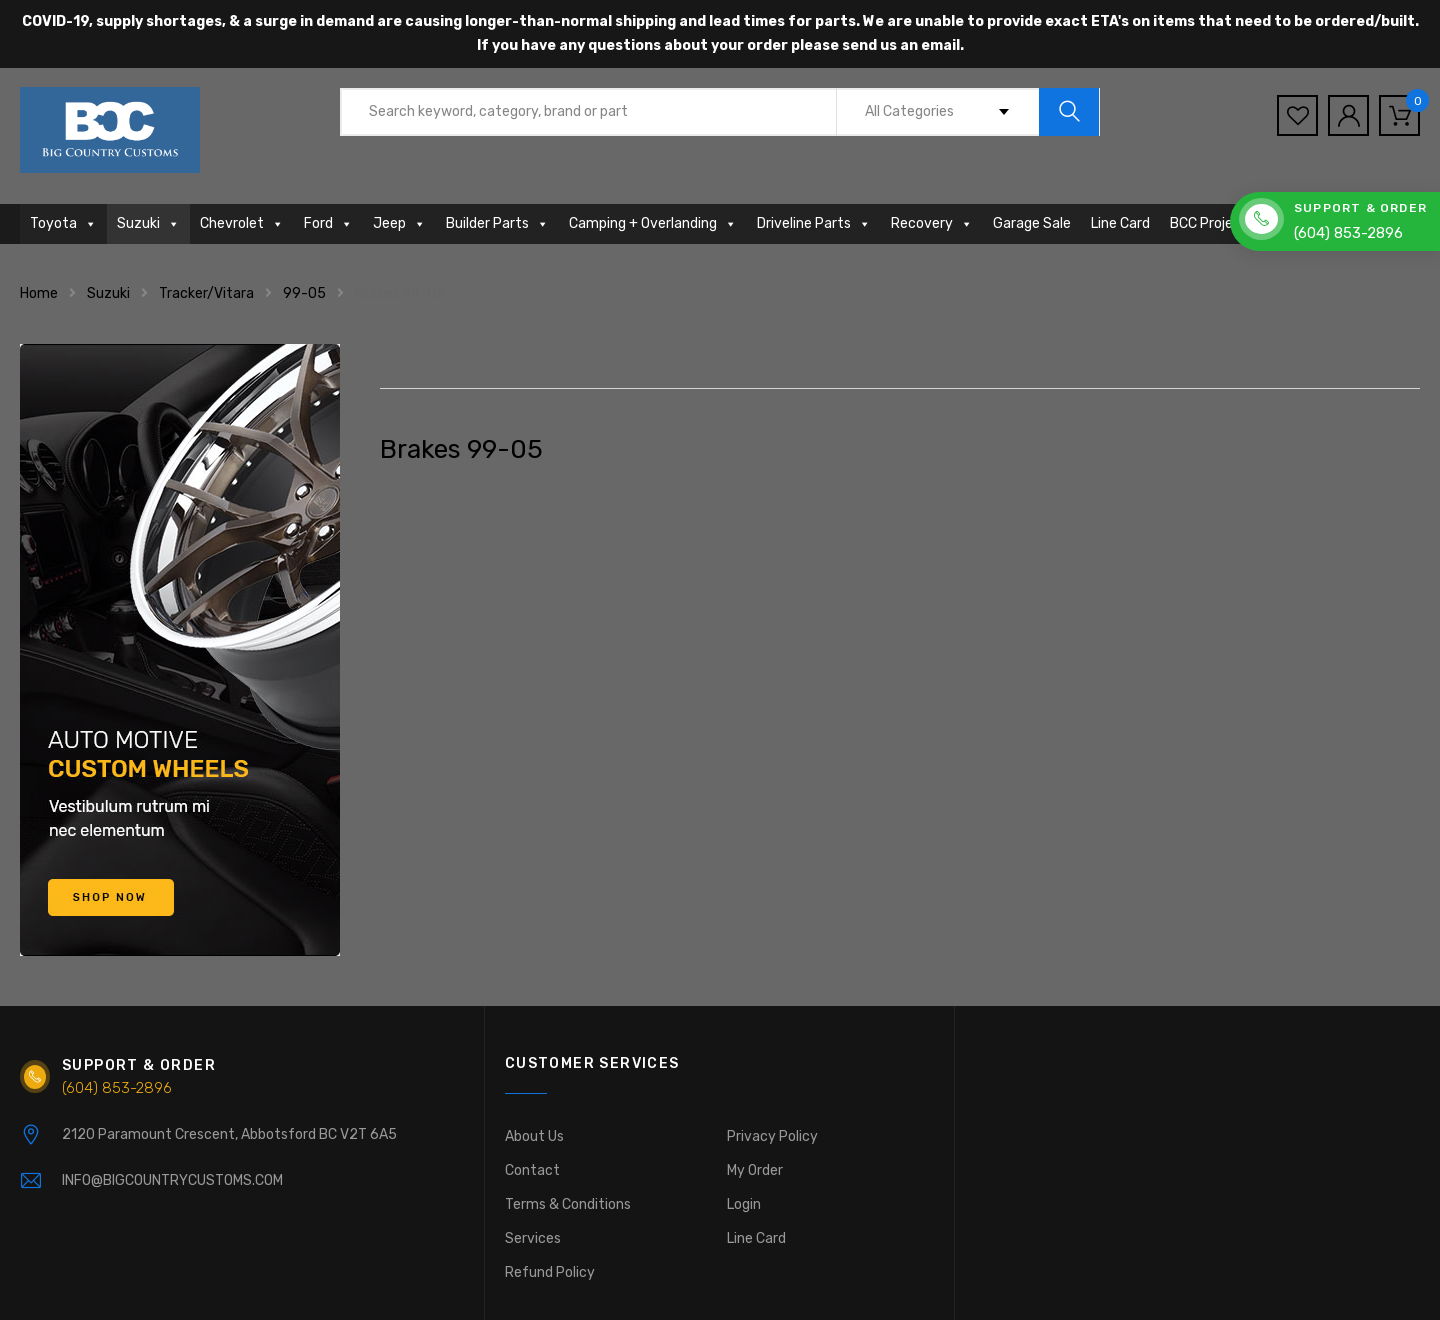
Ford (328, 223)
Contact (532, 1170)
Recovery (932, 223)
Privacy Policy (772, 1136)
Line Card (1120, 223)
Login (744, 1204)
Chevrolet (242, 223)
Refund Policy (550, 1272)
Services (533, 1238)
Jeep (399, 223)
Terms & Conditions (568, 1204)
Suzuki (148, 223)
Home (39, 293)
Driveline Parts (814, 223)
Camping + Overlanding (653, 223)
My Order (755, 1170)
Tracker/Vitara (206, 293)
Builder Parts (497, 223)
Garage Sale (1032, 223)
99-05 (304, 293)
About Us (534, 1136)
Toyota (63, 223)
